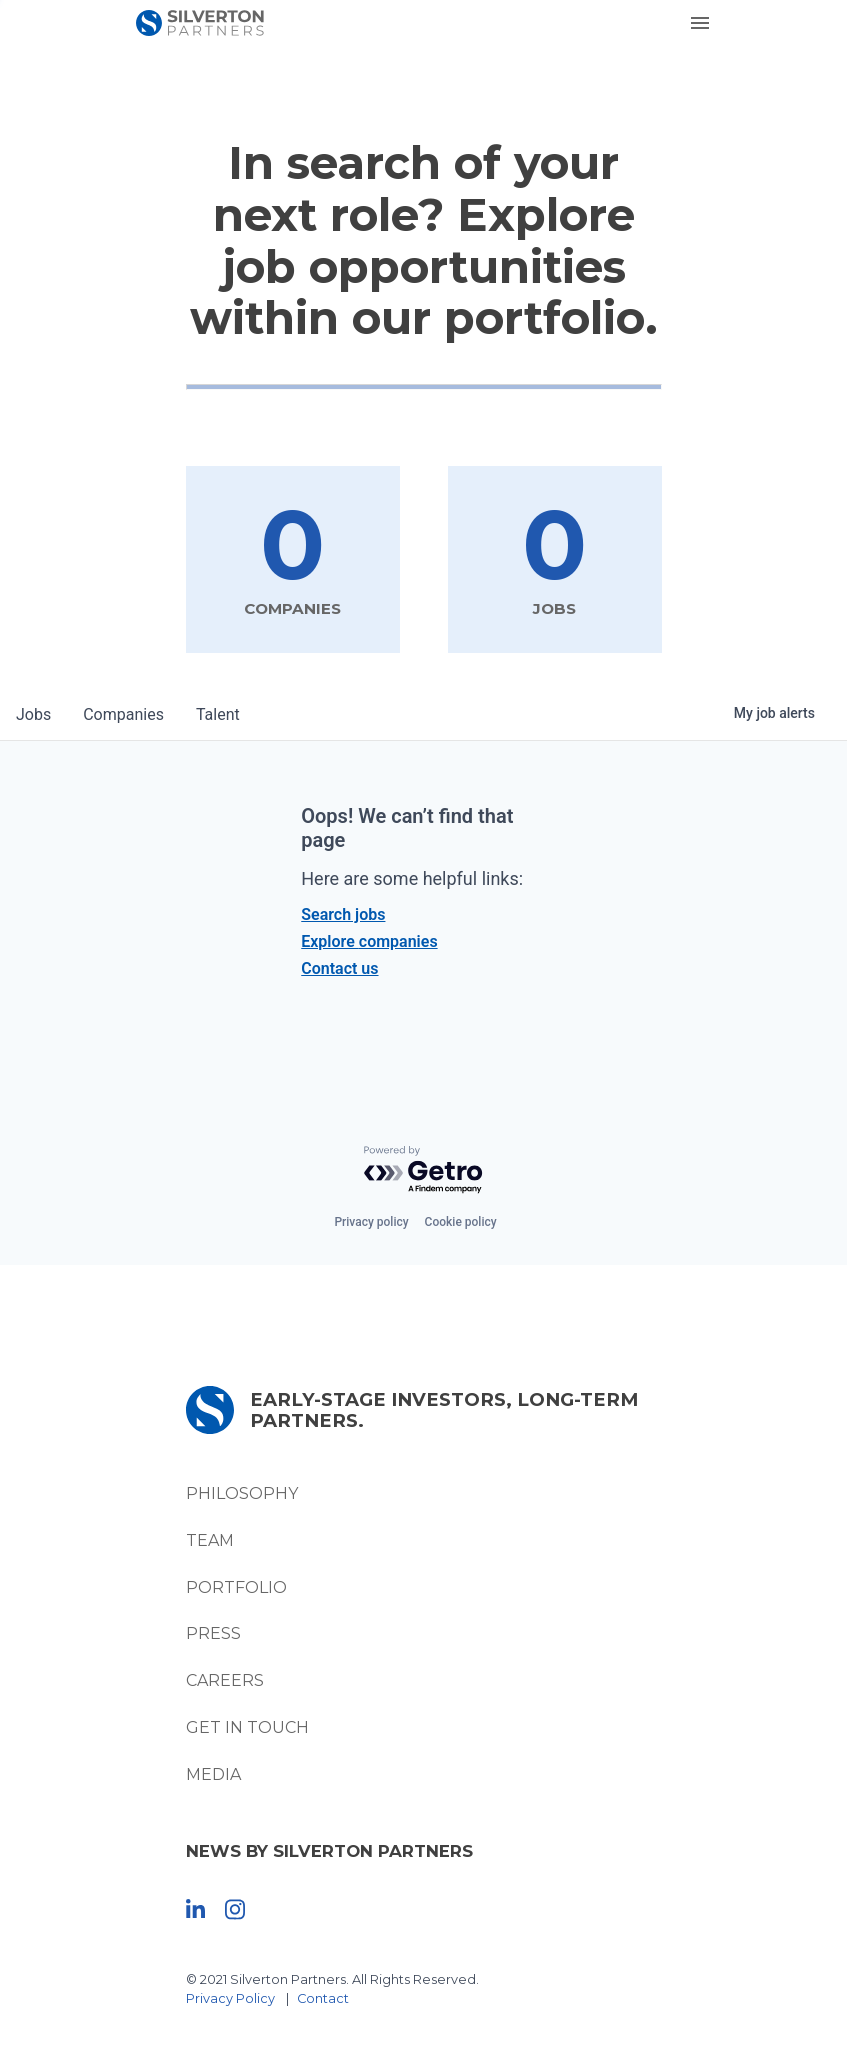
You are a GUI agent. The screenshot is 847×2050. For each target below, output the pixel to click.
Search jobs (343, 914)
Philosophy (242, 1493)
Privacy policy (371, 1222)
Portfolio (236, 1587)
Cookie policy (461, 1222)
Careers (225, 1680)
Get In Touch (247, 1727)
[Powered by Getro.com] (424, 1170)
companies (123, 714)
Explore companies (369, 941)
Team (210, 1540)
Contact (323, 1998)
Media (213, 1774)
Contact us (339, 968)
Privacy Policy (230, 1998)
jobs (33, 714)
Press (213, 1633)
